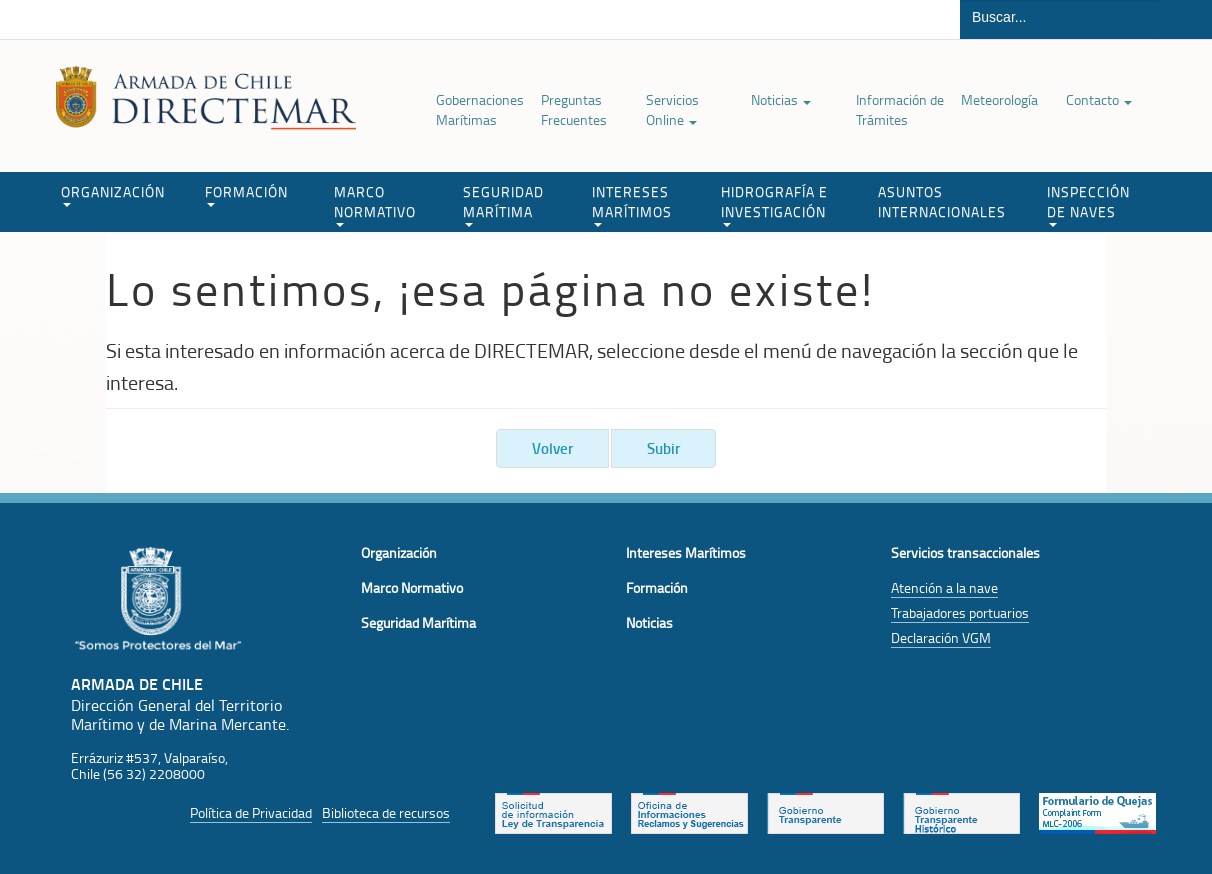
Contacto (1099, 99)
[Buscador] (1059, 17)
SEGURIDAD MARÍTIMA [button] (503, 204)
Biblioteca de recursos (386, 812)
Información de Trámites (900, 109)
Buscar (1185, 19)
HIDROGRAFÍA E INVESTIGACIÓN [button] (774, 204)
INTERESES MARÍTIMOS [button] (632, 204)
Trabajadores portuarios (960, 612)
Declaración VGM (941, 637)
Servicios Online (672, 109)
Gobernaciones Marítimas (480, 109)
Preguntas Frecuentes (574, 109)
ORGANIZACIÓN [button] (113, 194)
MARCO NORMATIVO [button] (375, 204)
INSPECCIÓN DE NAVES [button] (1088, 204)
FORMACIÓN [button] (246, 194)
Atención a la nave (944, 587)
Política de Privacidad (251, 812)
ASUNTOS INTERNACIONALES (942, 201)
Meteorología (999, 99)
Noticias (781, 99)
